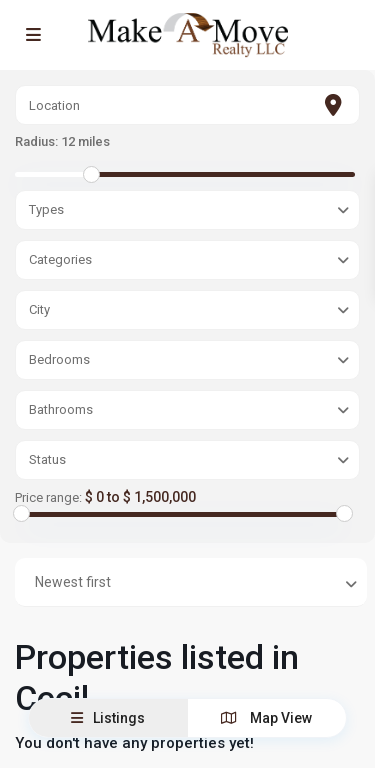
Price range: (48, 498)
